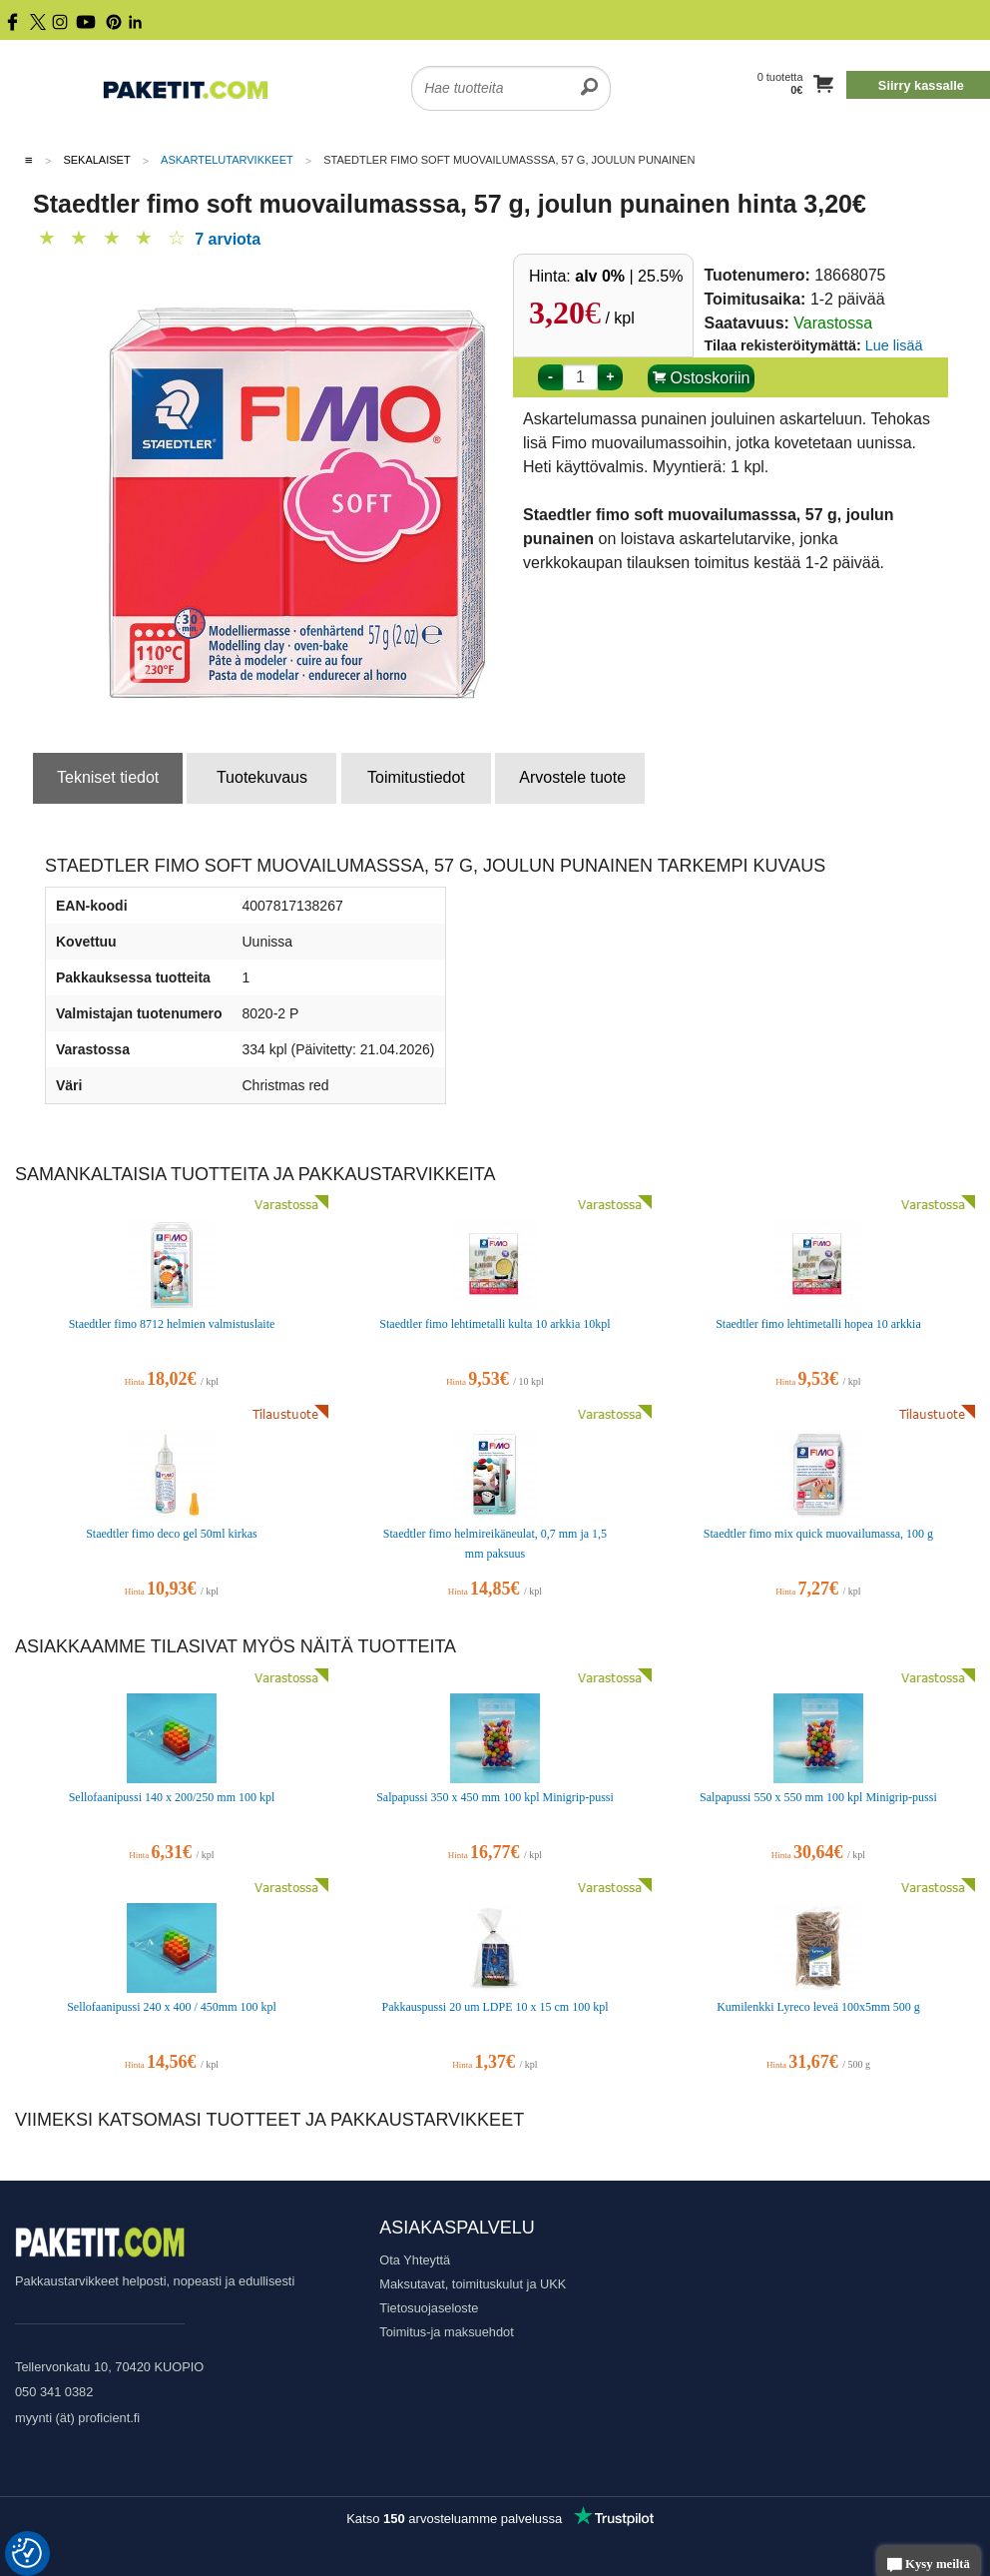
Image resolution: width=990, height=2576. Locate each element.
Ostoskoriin (701, 377)
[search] (589, 76)
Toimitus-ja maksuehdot (446, 2331)
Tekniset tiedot (108, 777)
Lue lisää (894, 345)
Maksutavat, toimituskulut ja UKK (472, 2283)
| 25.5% (629, 276)
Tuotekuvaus (262, 777)
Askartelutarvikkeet (227, 160)
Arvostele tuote (572, 777)
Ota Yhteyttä (414, 2260)
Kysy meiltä (928, 2565)
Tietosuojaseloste (428, 2307)
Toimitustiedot (416, 777)
